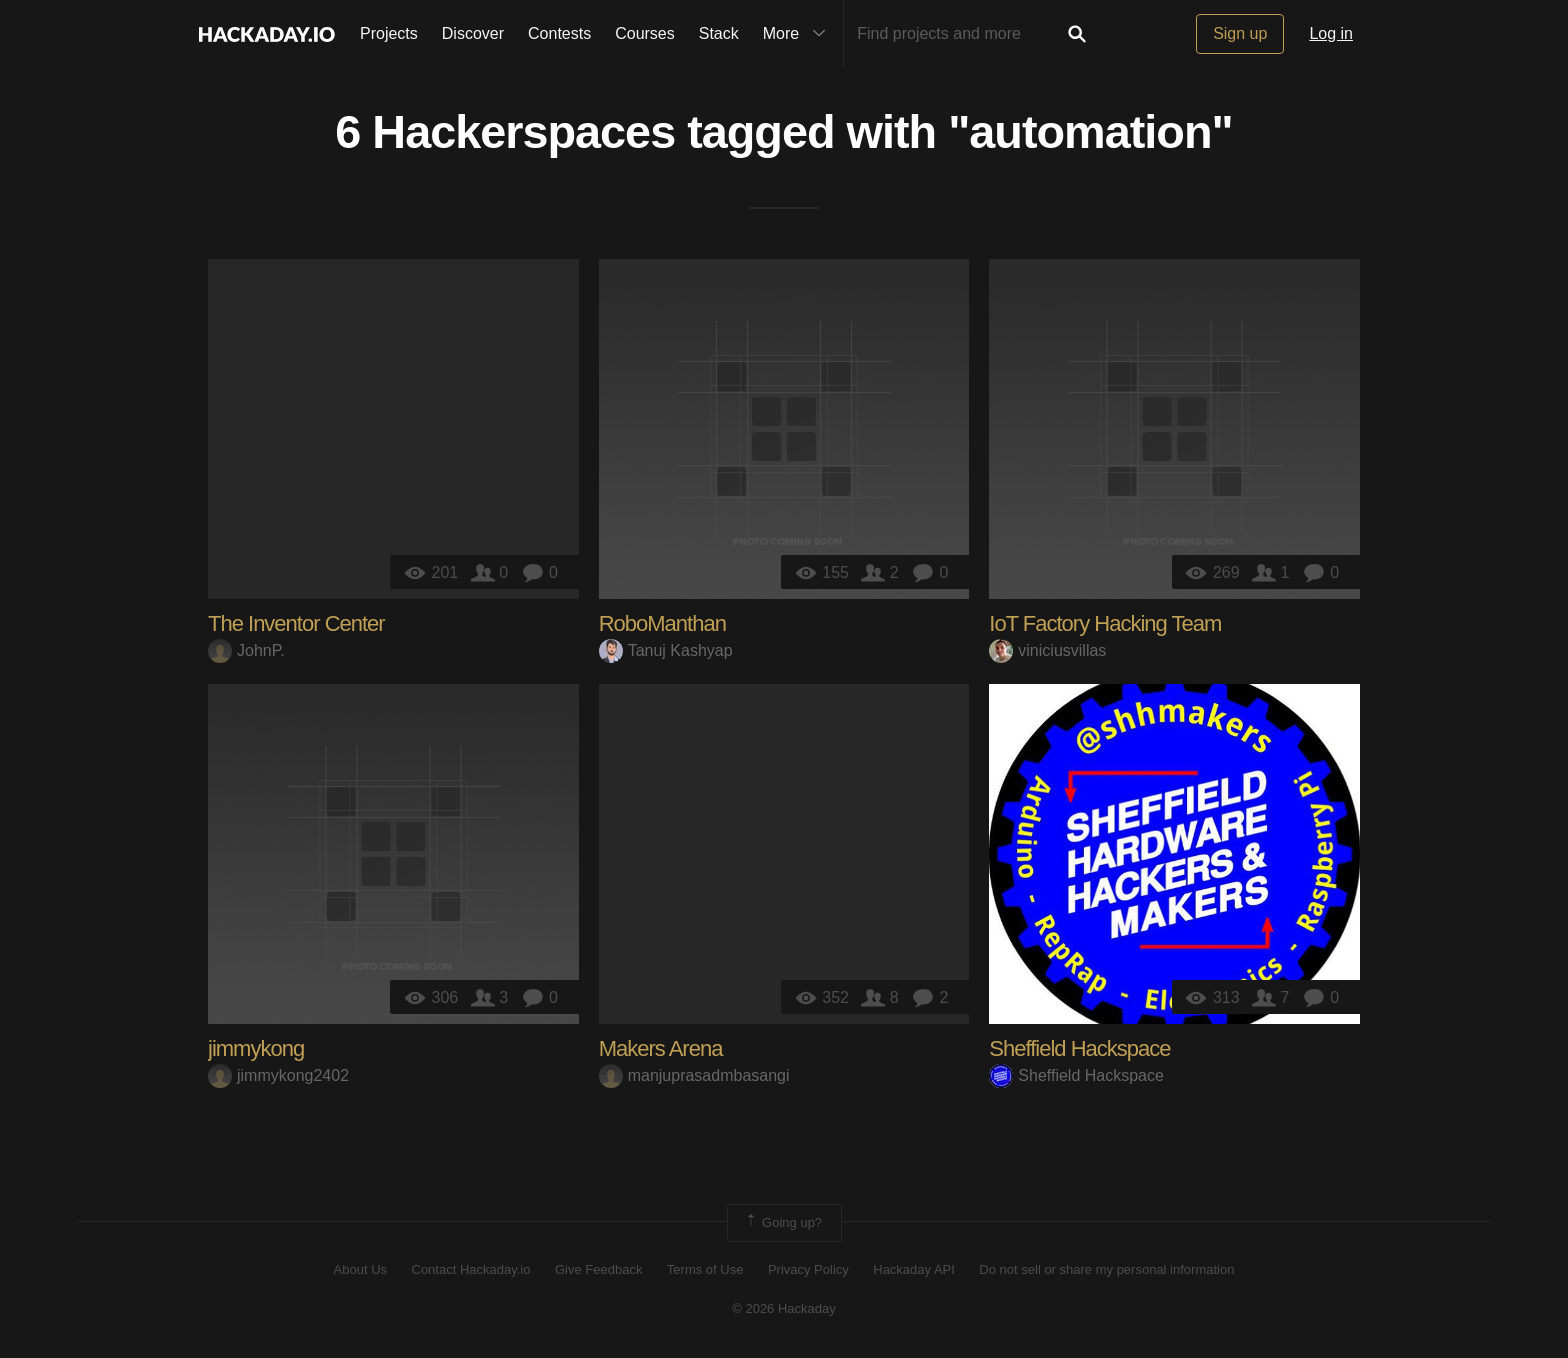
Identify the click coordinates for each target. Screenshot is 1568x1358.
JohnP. (246, 650)
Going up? (783, 1223)
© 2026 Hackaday (784, 1308)
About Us (360, 1269)
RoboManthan (662, 623)
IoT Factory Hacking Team (1105, 623)
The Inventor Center (296, 623)
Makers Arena (661, 1048)
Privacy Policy (808, 1269)
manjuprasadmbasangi (694, 1075)
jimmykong (256, 1048)
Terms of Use (705, 1269)
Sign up (1240, 33)
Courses (645, 33)
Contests (559, 33)
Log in (1331, 33)
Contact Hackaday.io (471, 1269)
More (799, 34)
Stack (719, 33)
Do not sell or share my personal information (1106, 1269)
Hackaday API (914, 1269)
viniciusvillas (1047, 650)
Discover (473, 33)
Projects (389, 33)
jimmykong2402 (278, 1075)
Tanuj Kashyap (666, 650)
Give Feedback (598, 1269)
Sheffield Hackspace (1079, 1048)
